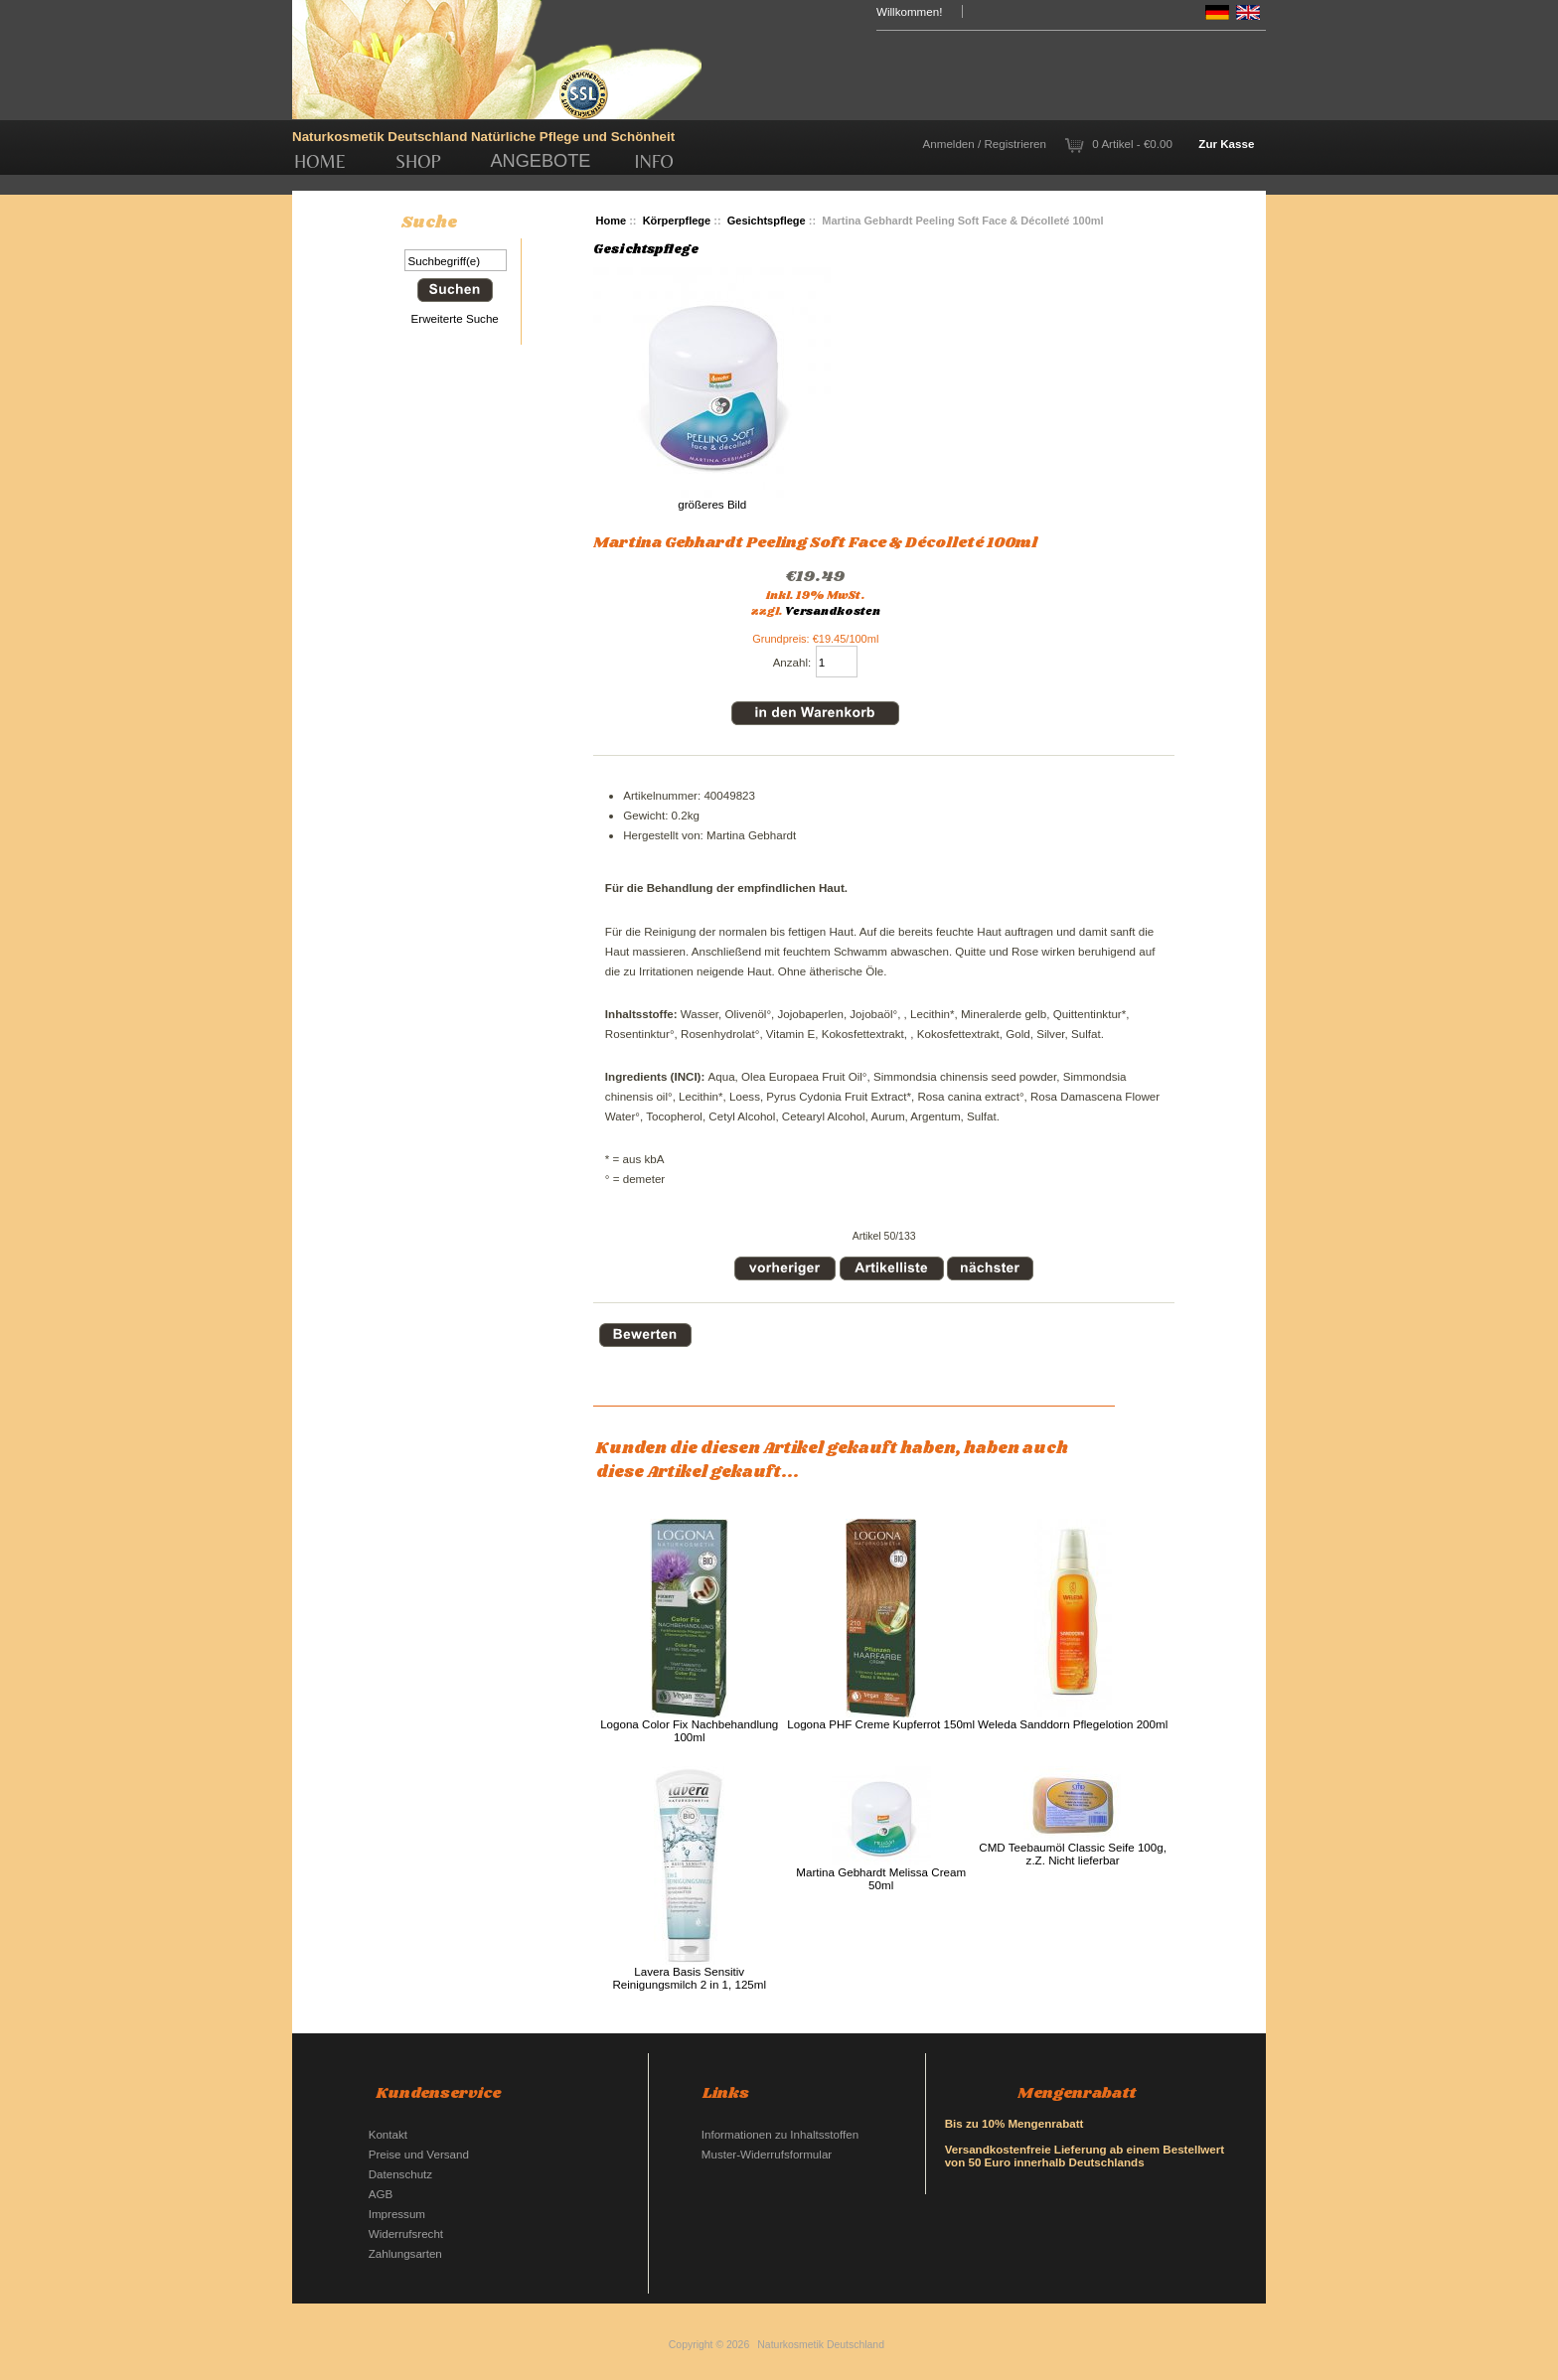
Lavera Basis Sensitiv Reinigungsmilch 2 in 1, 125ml (689, 1978)
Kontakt (388, 2134)
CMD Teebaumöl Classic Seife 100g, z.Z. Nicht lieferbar (1073, 1853)
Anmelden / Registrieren (984, 143)
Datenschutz (400, 2173)
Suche (429, 222)
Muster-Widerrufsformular (766, 2154)
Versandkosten (832, 612)
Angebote (540, 161)
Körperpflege (677, 220)
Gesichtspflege (766, 220)
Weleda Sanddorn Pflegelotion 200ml (1073, 1723)
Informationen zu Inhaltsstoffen (779, 2134)
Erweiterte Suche (455, 318)
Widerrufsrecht (406, 2233)
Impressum (397, 2213)
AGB (380, 2193)
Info (654, 161)
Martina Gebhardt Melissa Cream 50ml (881, 1878)
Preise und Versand (419, 2154)
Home (320, 161)
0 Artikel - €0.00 (1132, 143)
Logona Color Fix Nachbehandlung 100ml (689, 1730)
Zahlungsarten (405, 2253)
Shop (418, 161)
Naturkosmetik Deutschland (820, 2344)
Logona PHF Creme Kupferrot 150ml (881, 1723)
